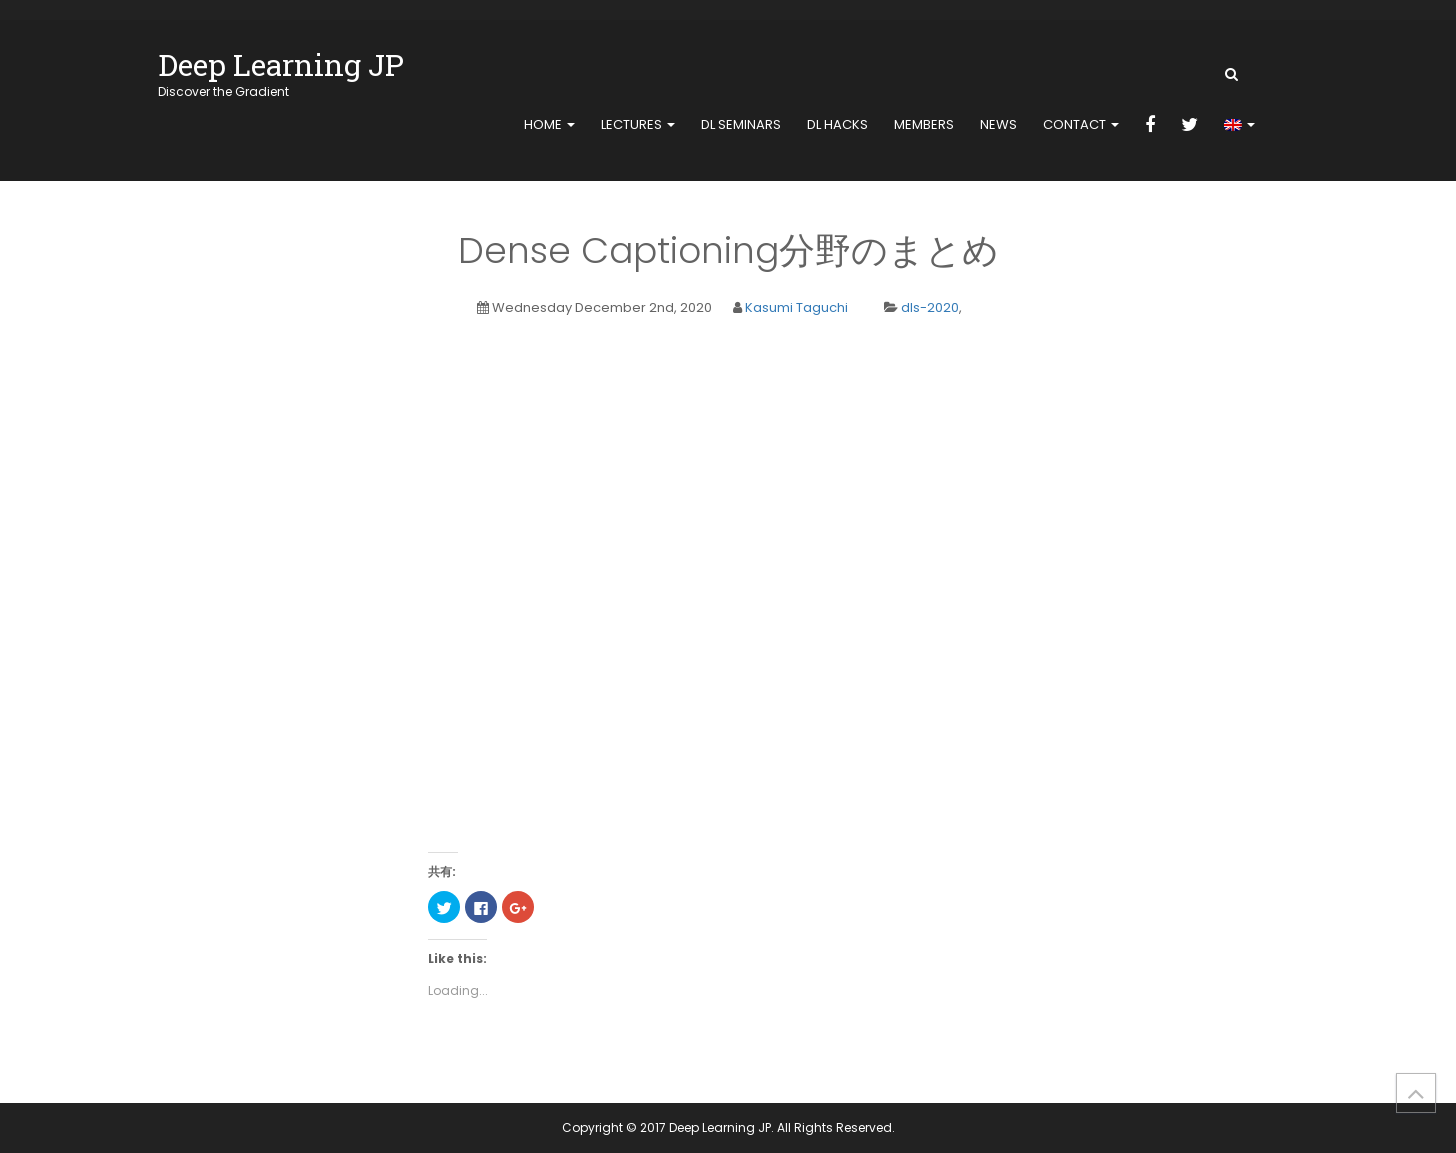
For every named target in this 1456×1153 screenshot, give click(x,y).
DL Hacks (837, 124)
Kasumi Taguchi (796, 307)
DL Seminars (741, 124)
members (924, 124)
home (549, 124)
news (998, 124)
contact (1081, 124)
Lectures (638, 124)
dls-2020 (930, 307)
